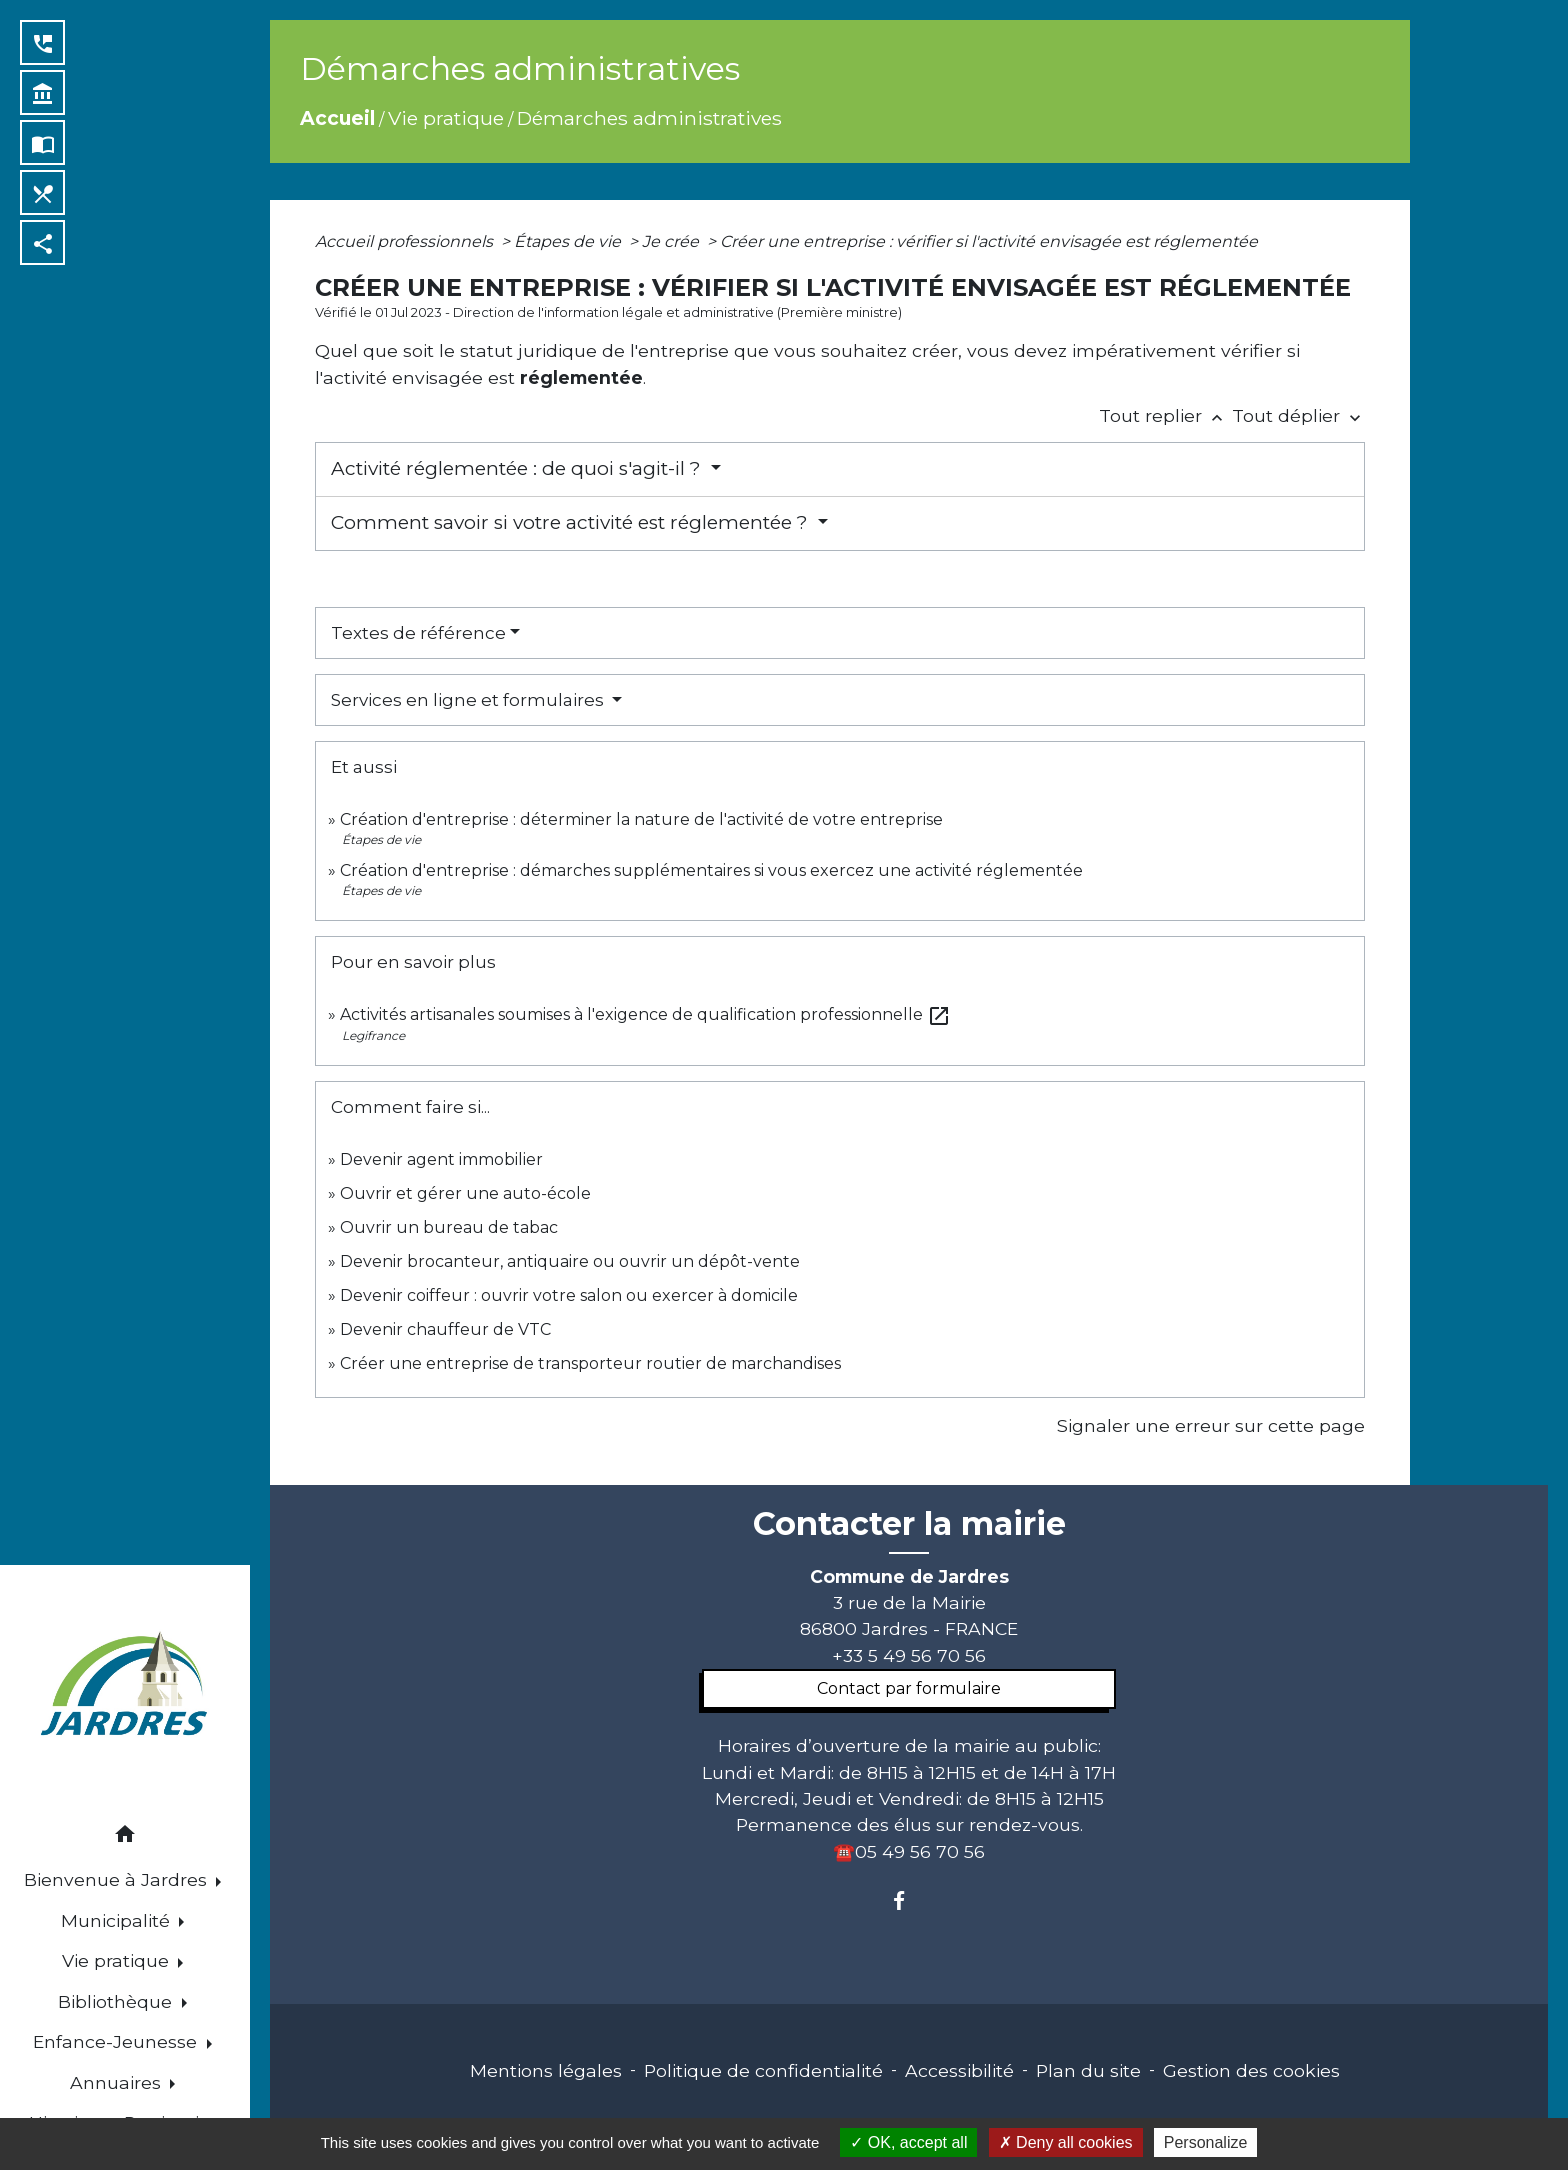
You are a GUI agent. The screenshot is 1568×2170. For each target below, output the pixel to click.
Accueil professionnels (406, 241)
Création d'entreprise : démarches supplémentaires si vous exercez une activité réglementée (711, 870)
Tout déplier (1298, 415)
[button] (125, 1837)
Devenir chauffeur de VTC (445, 1329)
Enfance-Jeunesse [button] (117, 2041)
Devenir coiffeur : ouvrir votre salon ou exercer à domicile (569, 1295)
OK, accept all (908, 2142)
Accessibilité (959, 2070)
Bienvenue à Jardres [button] (118, 1879)
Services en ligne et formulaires (469, 700)
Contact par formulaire (909, 1688)
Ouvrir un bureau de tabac (449, 1227)
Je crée (672, 241)
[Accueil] (125, 1686)
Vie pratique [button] (118, 1960)
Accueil (337, 118)
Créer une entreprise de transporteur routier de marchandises (590, 1363)
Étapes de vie (569, 241)
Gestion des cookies (1251, 2070)
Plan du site (1088, 2070)
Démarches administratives (649, 118)
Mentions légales (546, 2070)
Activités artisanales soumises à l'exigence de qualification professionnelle (645, 1014)
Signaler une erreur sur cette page (1211, 1425)
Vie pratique (446, 118)
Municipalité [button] (118, 1920)
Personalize (1206, 2142)
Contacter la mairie (909, 1524)
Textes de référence (418, 633)
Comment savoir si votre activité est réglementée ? (572, 522)
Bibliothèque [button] (117, 2001)
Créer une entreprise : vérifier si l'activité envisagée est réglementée (989, 241)
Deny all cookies (1066, 2142)
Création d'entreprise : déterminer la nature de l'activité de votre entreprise (641, 819)
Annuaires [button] (118, 2082)
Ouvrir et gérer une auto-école (465, 1193)
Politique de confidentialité (763, 2070)
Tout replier (1165, 415)
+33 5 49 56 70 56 (909, 1655)
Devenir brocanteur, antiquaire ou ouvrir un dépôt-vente (570, 1261)
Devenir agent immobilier (441, 1159)
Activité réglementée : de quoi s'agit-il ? (518, 468)
